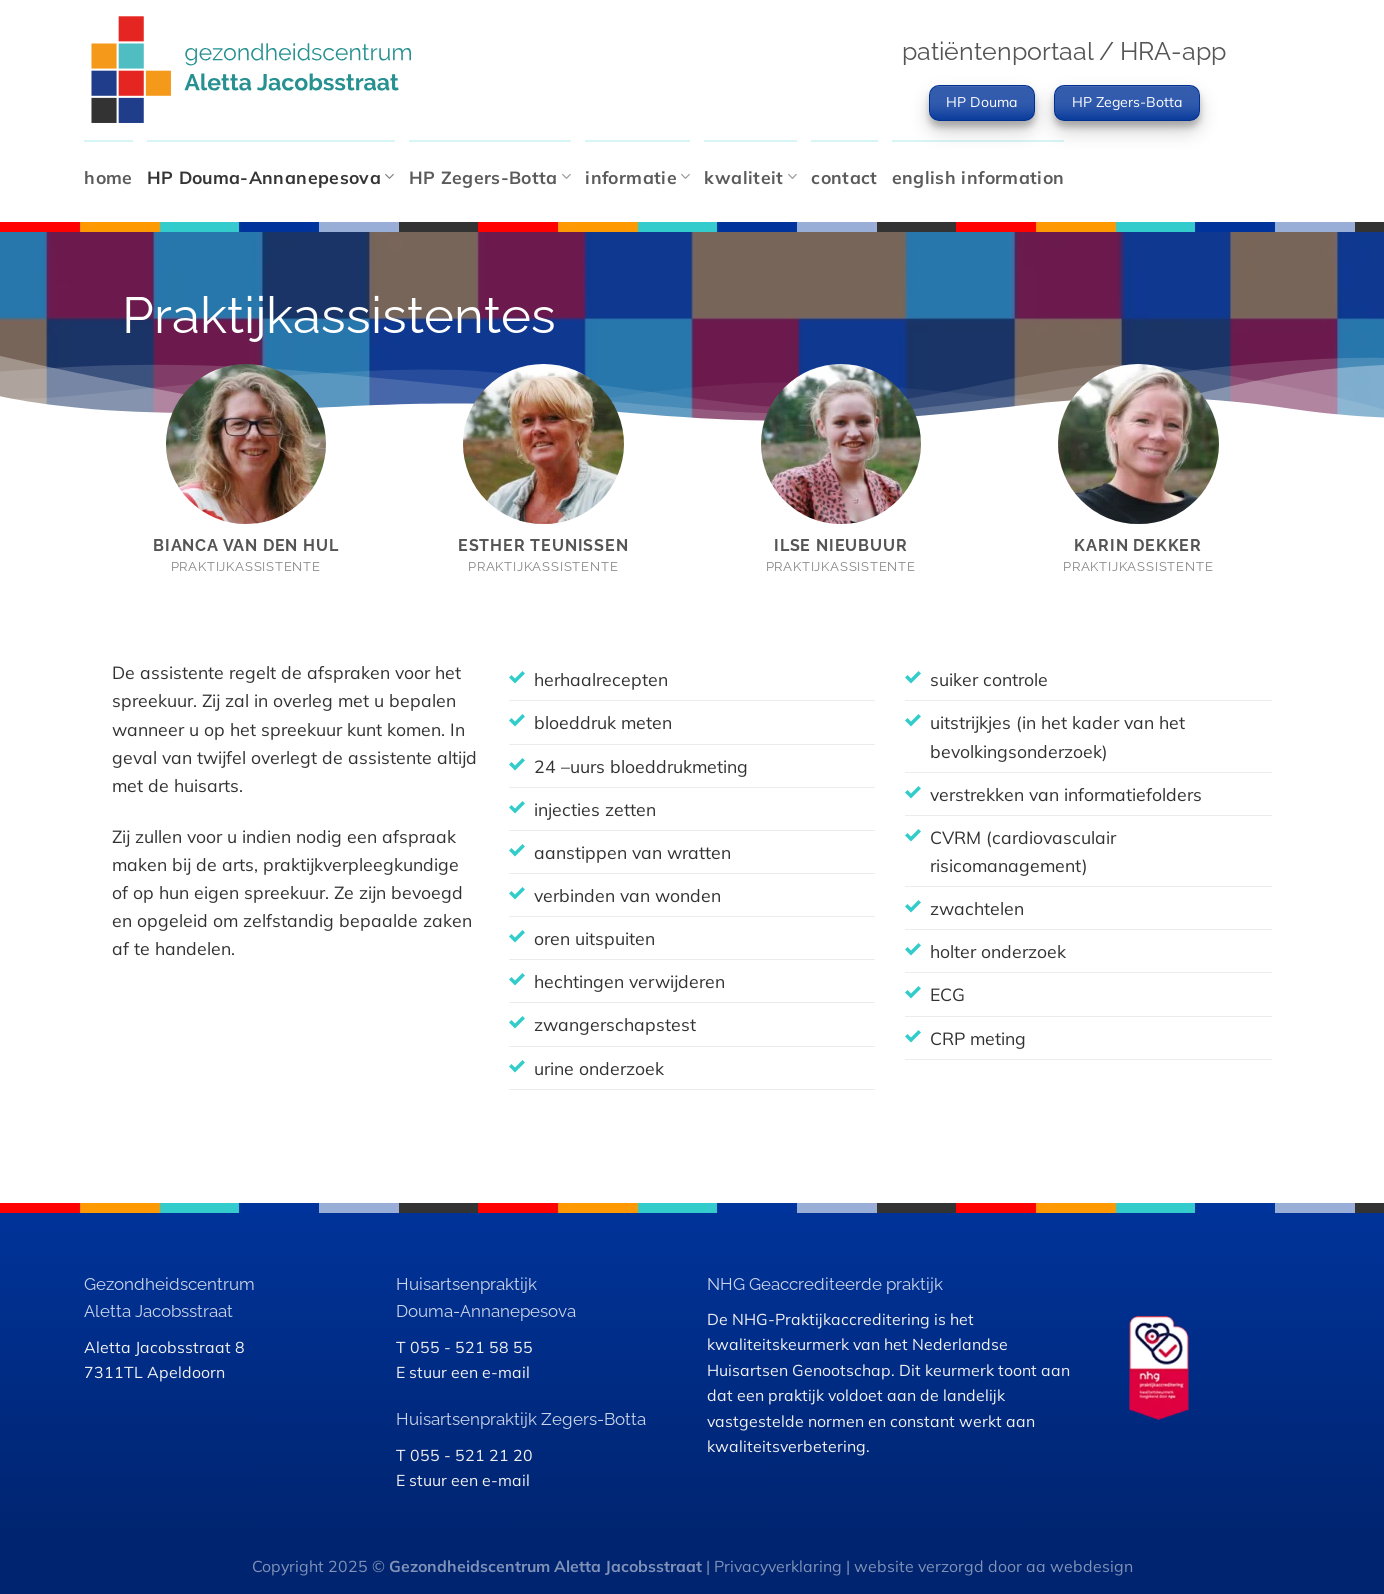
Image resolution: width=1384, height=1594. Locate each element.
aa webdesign (1079, 1566)
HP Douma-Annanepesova (271, 177)
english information (978, 177)
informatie (637, 177)
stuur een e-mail (469, 1372)
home (108, 177)
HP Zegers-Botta (490, 177)
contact (844, 177)
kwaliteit (750, 177)
